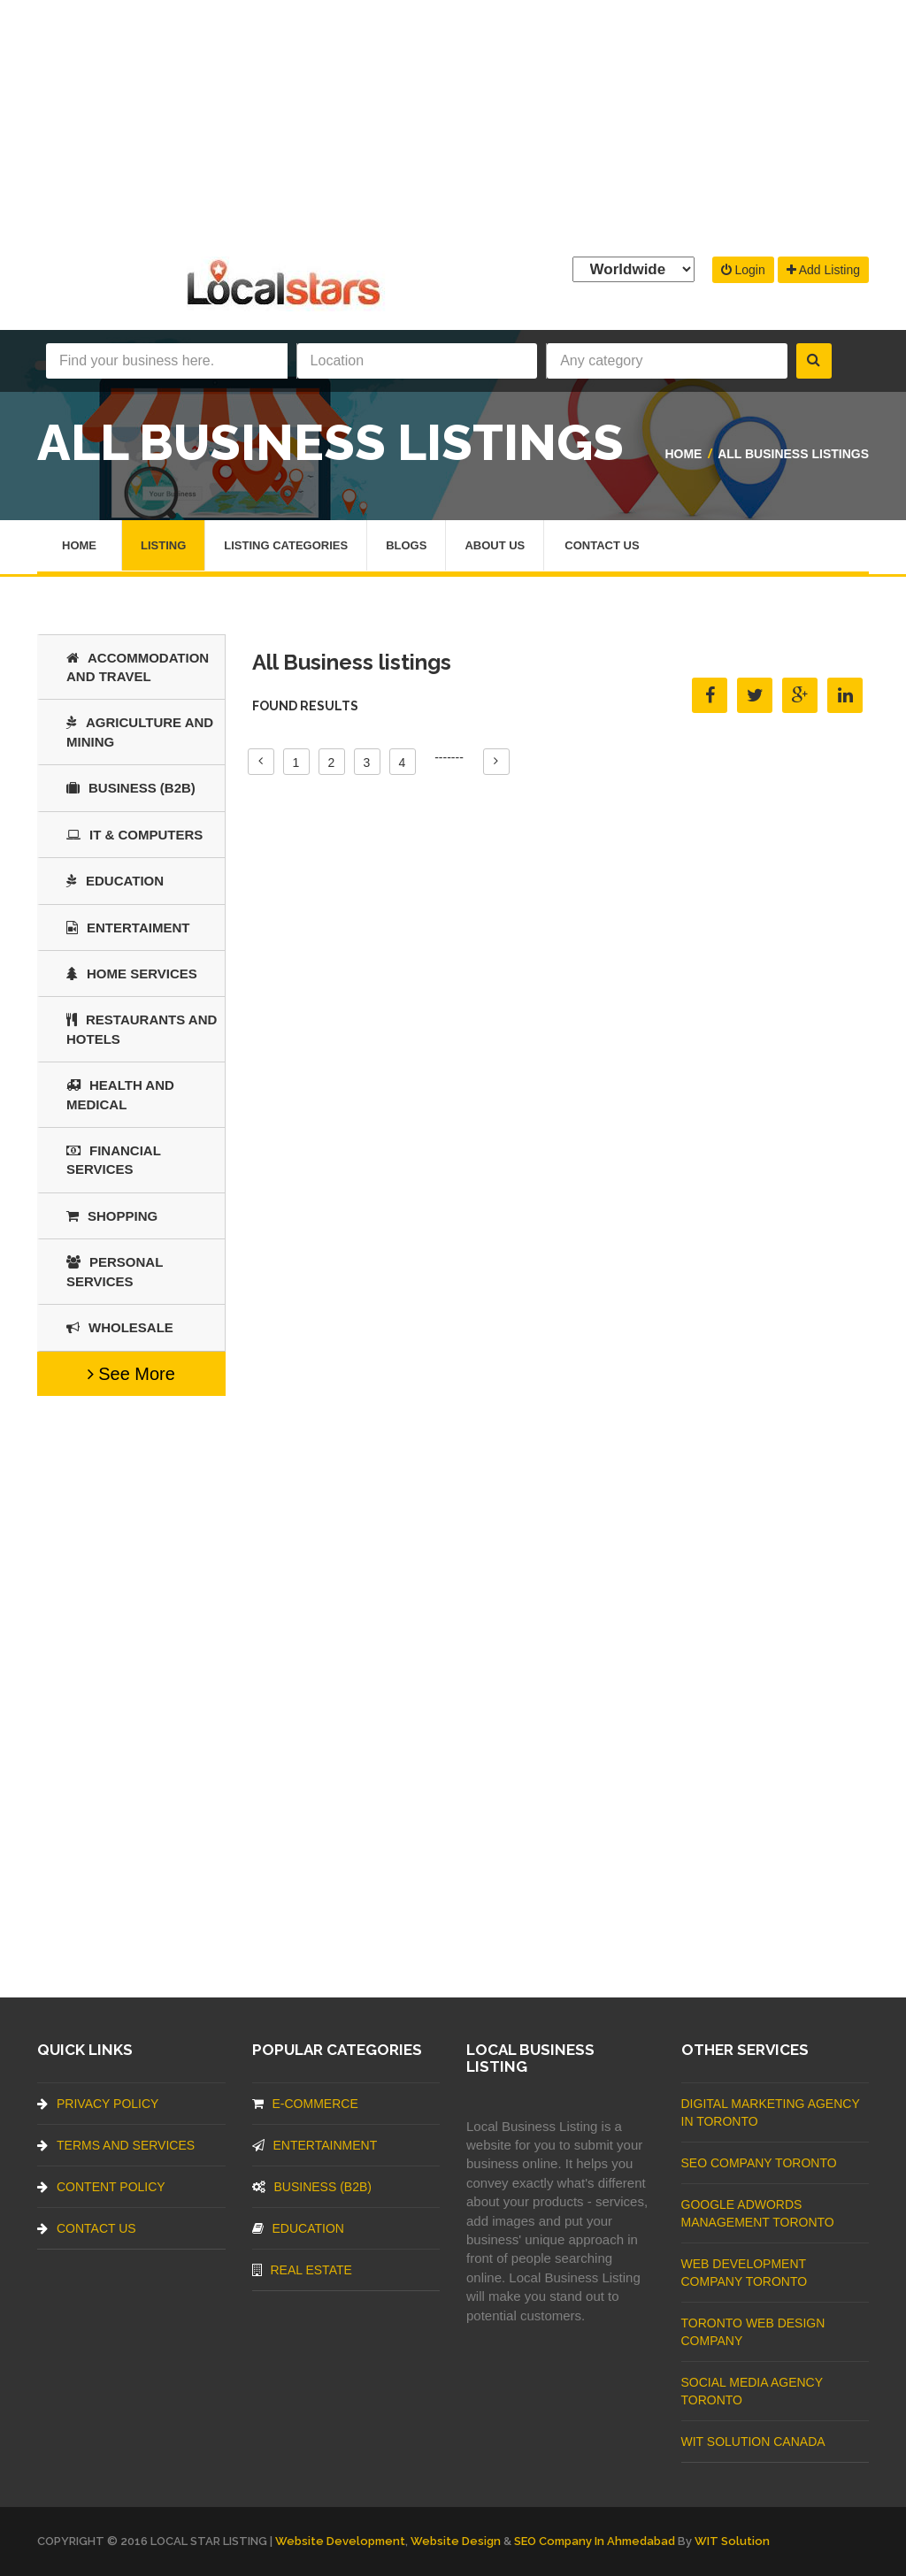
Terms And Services (116, 2145)
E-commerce (305, 2104)
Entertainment (315, 2145)
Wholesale (119, 1327)
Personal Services (114, 1271)
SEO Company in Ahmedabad (594, 2541)
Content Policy (101, 2187)
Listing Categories (286, 545)
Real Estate (302, 2270)
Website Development (340, 2541)
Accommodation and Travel (137, 667)
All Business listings (793, 454)
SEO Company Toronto (759, 2163)
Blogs (406, 545)
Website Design (456, 2541)
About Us (495, 545)
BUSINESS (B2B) (131, 787)
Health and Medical (120, 1094)
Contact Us (601, 545)
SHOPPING (111, 1215)
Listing (163, 545)
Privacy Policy (97, 2104)
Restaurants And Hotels (141, 1029)
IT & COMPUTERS (134, 834)
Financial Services (113, 1160)
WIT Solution (732, 2541)
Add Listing (823, 270)
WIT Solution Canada (753, 2441)
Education (115, 880)
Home (683, 454)
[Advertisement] (453, 124)
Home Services (131, 973)
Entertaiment (127, 927)
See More (131, 1374)
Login (743, 270)
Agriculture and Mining (139, 731)
